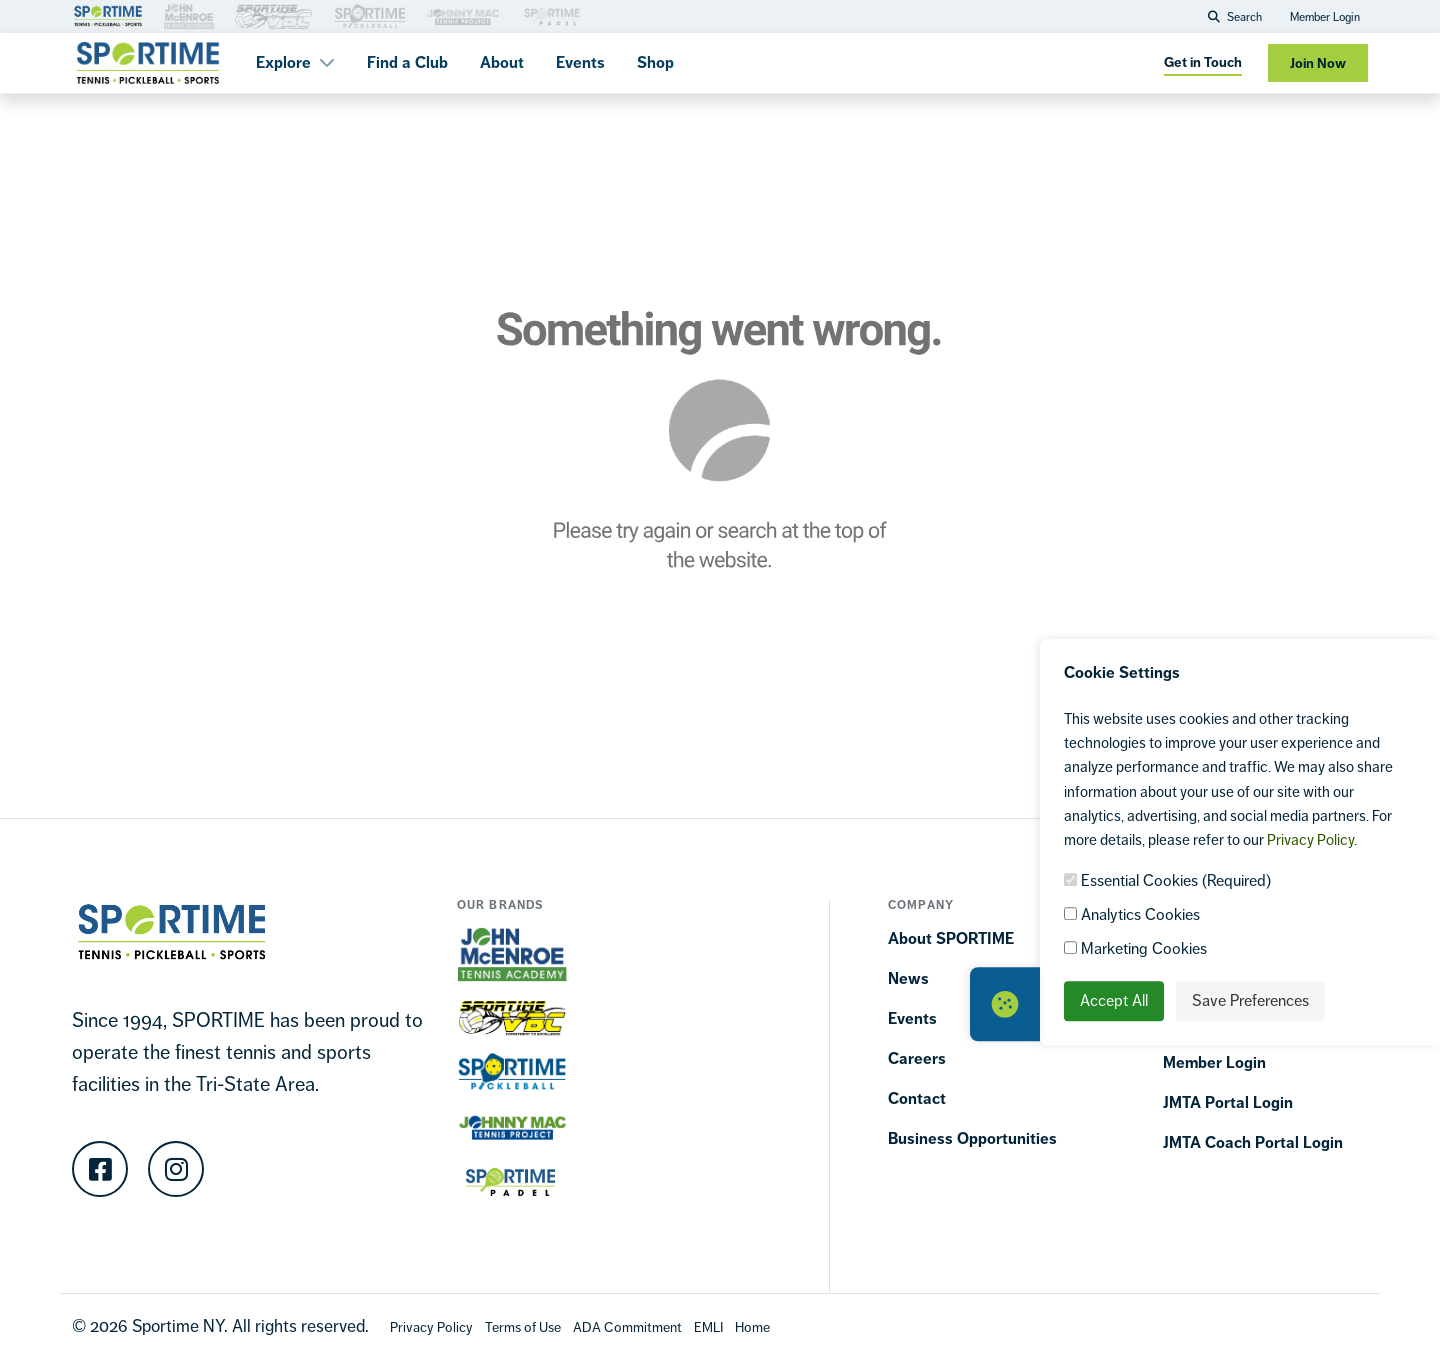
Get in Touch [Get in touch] (1203, 62)
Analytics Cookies (1132, 914)
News (908, 978)
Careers (917, 1058)
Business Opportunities (972, 1138)
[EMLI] (708, 1326)
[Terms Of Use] (523, 1326)
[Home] (752, 1326)
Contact (917, 1098)
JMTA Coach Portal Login (1253, 1142)
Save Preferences (1250, 1000)
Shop (655, 62)
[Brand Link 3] (189, 14)
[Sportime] (148, 63)
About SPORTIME (951, 938)
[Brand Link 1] (108, 14)
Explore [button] (295, 62)
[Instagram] (176, 1169)
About (502, 62)
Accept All (1114, 1000)
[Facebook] (100, 1169)
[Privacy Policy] (431, 1326)
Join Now (1318, 63)
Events (580, 62)
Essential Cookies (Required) (1167, 880)
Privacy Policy (1310, 839)
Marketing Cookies (1135, 948)
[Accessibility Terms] (627, 1326)
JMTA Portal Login (1228, 1102)
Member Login (1325, 17)
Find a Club (407, 62)
